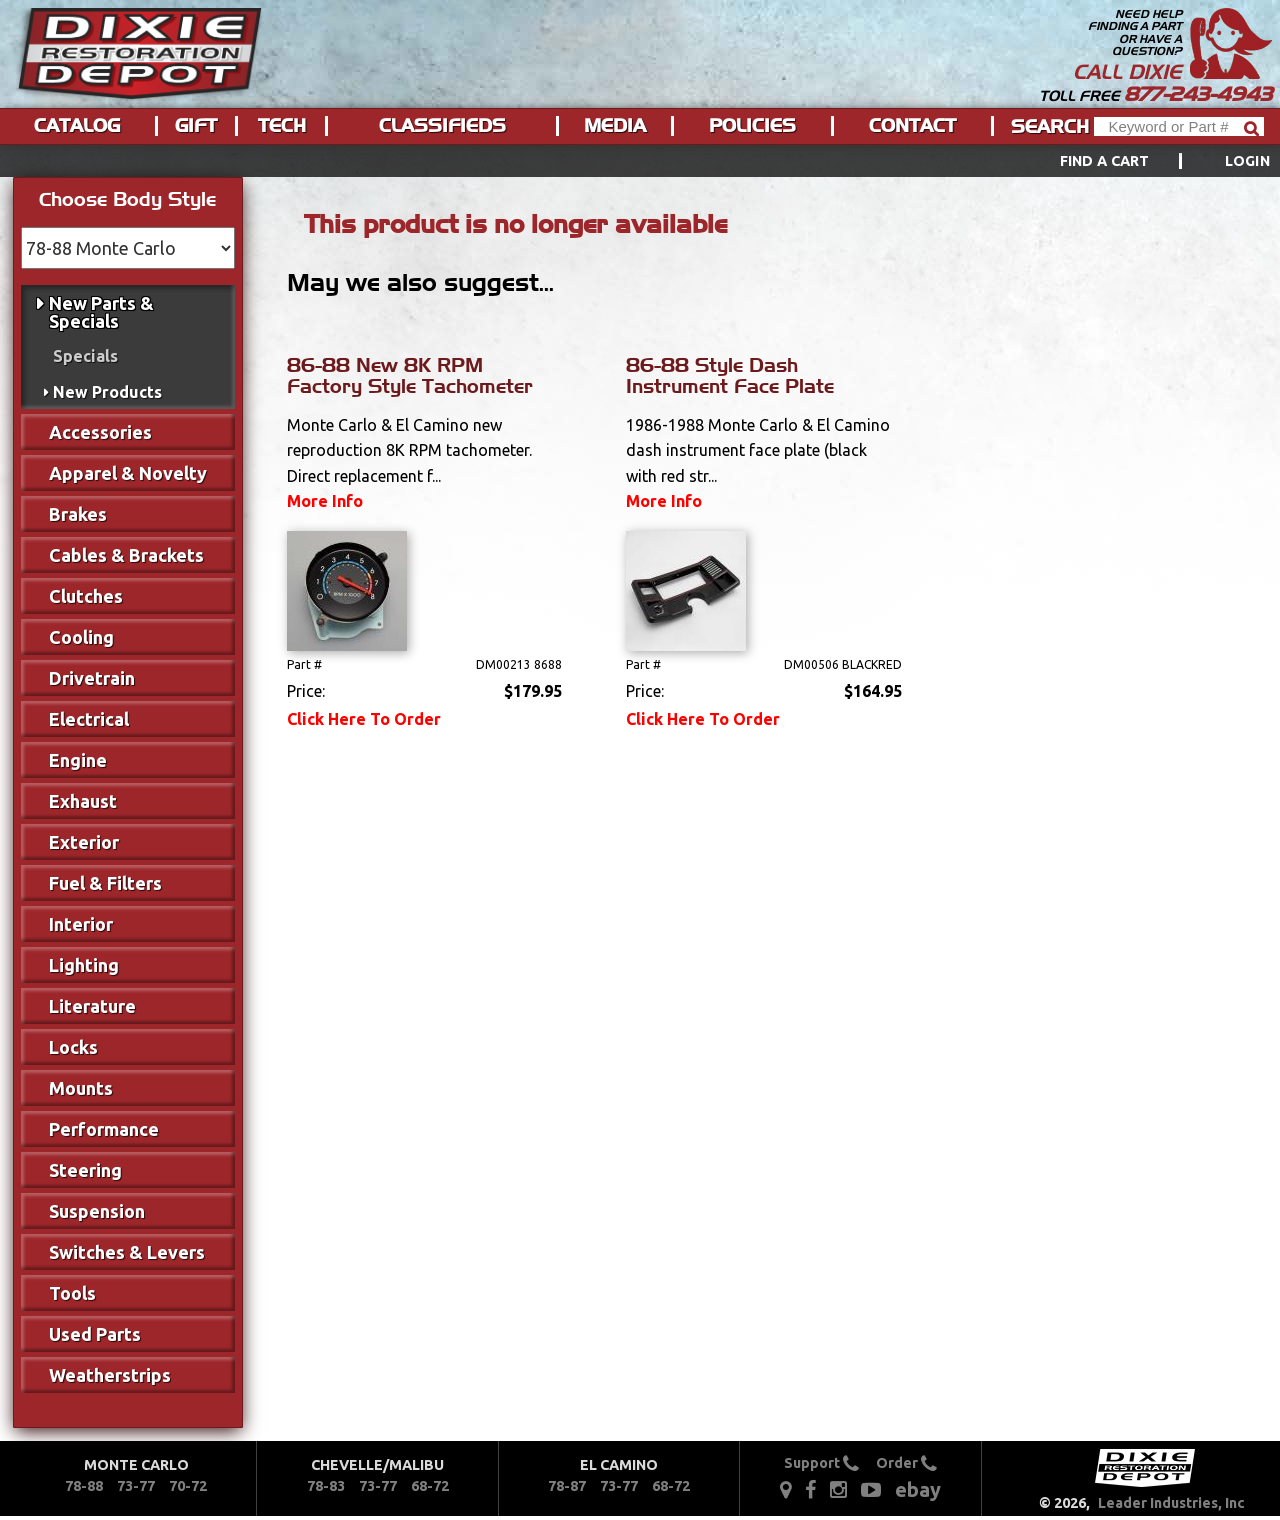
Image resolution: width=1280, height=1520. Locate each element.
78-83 (326, 1486)
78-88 (84, 1486)
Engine (78, 760)
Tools (72, 1293)
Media (615, 126)
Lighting (84, 965)
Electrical (89, 719)
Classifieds (442, 126)
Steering (85, 1170)
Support (821, 1463)
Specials (85, 356)
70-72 (188, 1486)
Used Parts (95, 1334)
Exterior (84, 842)
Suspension (97, 1211)
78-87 (567, 1486)
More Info (325, 501)
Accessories (100, 432)
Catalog (77, 126)
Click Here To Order (364, 719)
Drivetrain (92, 678)
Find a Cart (1105, 161)
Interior (81, 924)
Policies (752, 126)
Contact (912, 126)
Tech (282, 126)
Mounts (81, 1088)
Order (906, 1463)
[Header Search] (1179, 126)
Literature (92, 1006)
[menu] (640, 161)
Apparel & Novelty (128, 473)
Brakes (78, 514)
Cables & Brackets (126, 555)
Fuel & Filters (105, 883)
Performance (104, 1129)
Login (1247, 161)
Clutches (86, 596)
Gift (196, 126)
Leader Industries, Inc (1171, 1503)
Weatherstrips (110, 1375)
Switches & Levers (127, 1252)
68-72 (430, 1486)
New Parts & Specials (101, 312)
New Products (107, 392)
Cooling (81, 637)
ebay (918, 1489)
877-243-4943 (1198, 94)
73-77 (136, 1486)
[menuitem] (1142, 161)
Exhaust (83, 801)
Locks (73, 1047)
